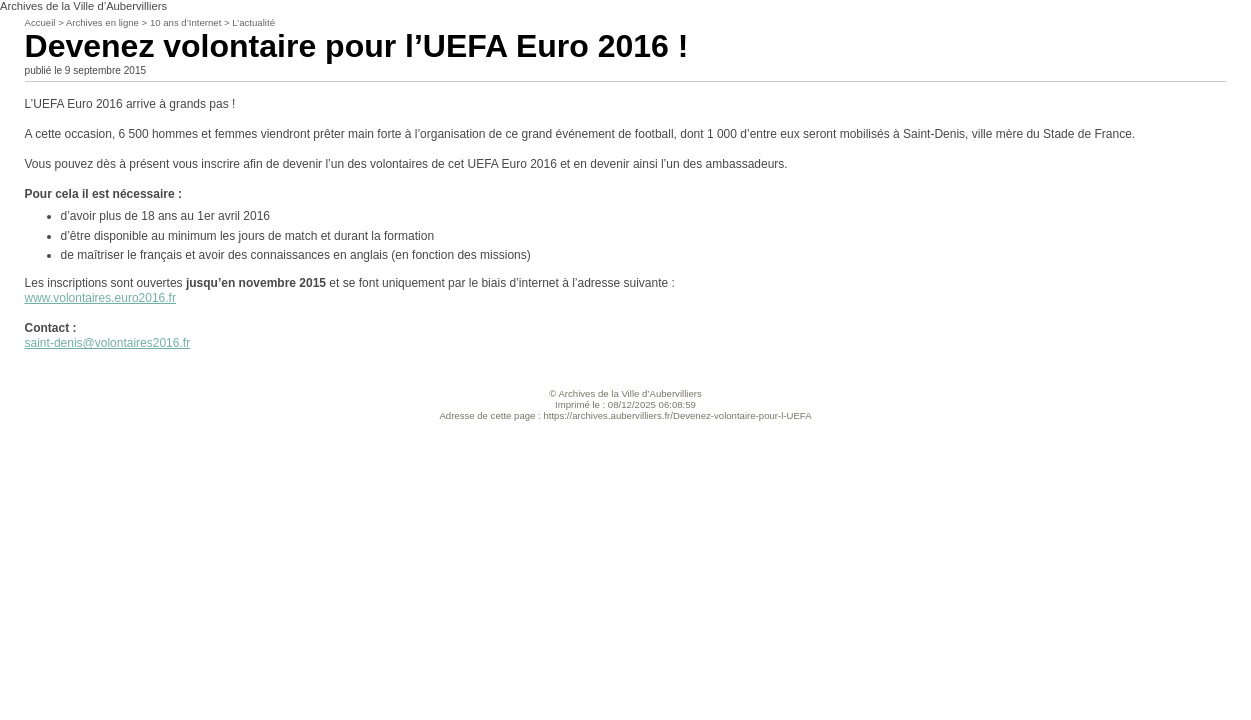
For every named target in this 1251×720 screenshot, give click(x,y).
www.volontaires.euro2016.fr (100, 298)
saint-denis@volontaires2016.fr (108, 343)
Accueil (40, 22)
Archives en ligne (102, 22)
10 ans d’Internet (185, 22)
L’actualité (253, 22)
